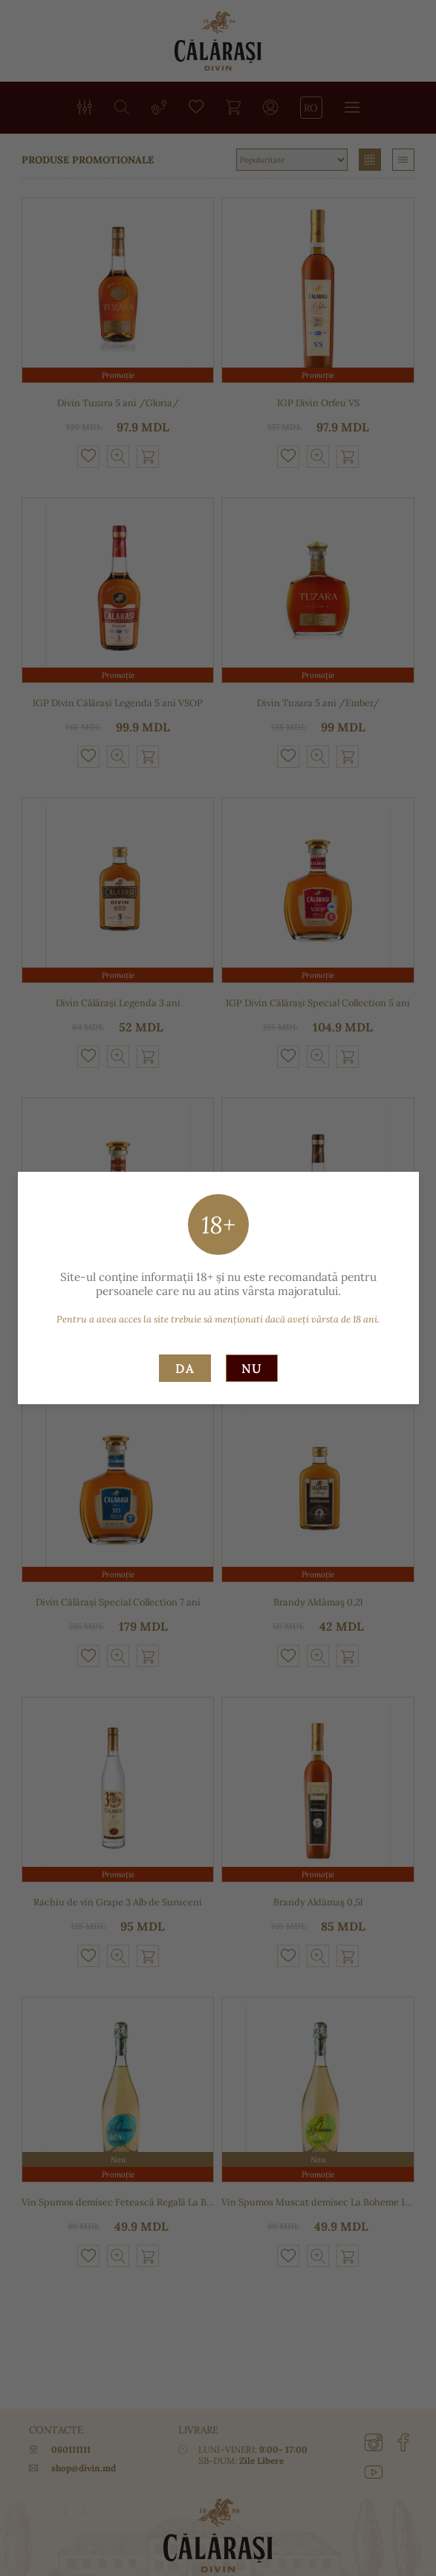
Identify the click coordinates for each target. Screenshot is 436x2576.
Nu (251, 1368)
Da (185, 1368)
